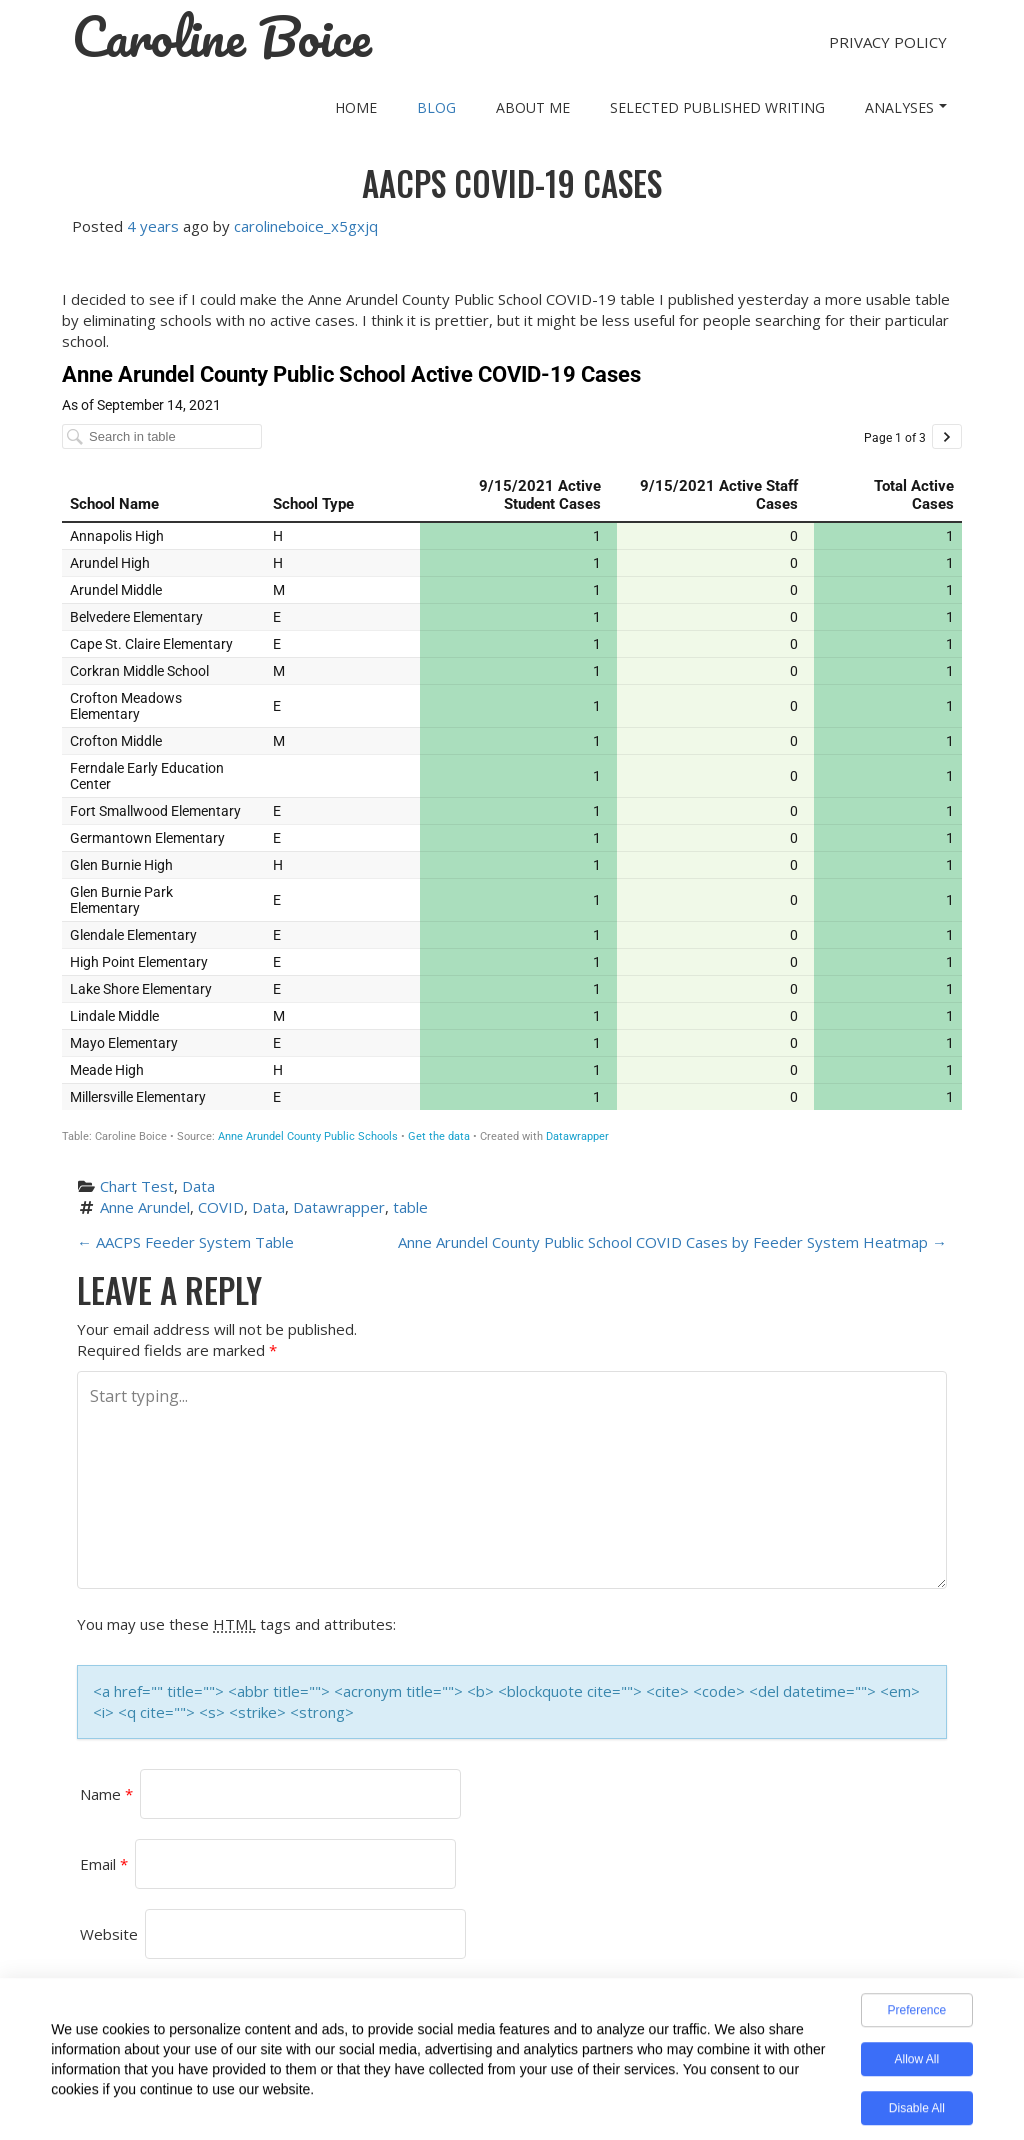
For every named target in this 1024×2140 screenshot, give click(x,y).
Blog (436, 107)
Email (104, 1864)
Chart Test (137, 1186)
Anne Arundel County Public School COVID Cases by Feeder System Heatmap (672, 1242)
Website (109, 1934)
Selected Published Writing (717, 107)
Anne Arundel (145, 1207)
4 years (153, 226)
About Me (533, 107)
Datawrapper (339, 1207)
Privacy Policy (888, 42)
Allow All (916, 2065)
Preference (916, 2016)
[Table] (512, 752)
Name (106, 1794)
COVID (221, 1207)
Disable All (917, 2114)
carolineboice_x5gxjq (306, 226)
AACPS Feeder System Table (185, 1242)
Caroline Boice (222, 37)
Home (356, 107)
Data (198, 1186)
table (410, 1207)
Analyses (906, 107)
